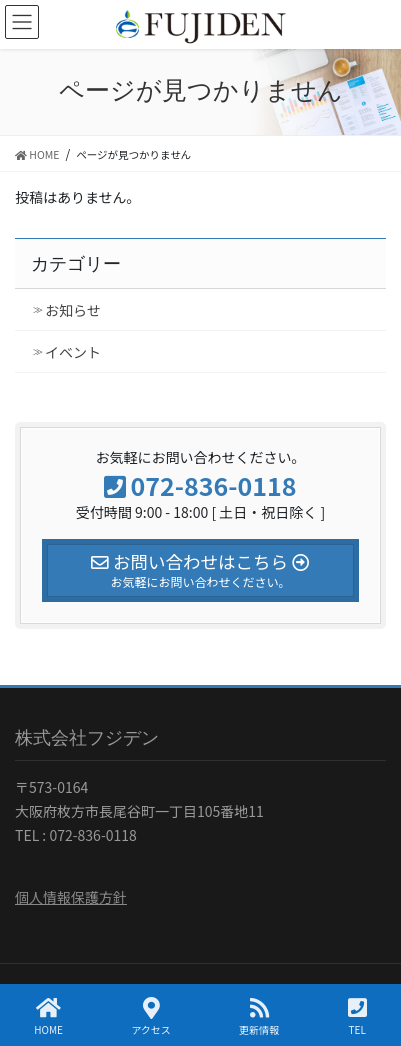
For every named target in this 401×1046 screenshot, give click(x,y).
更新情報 (259, 1016)
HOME (48, 1016)
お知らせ (73, 310)
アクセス (151, 1016)
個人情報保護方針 (71, 897)
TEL (357, 1016)
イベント (73, 352)
